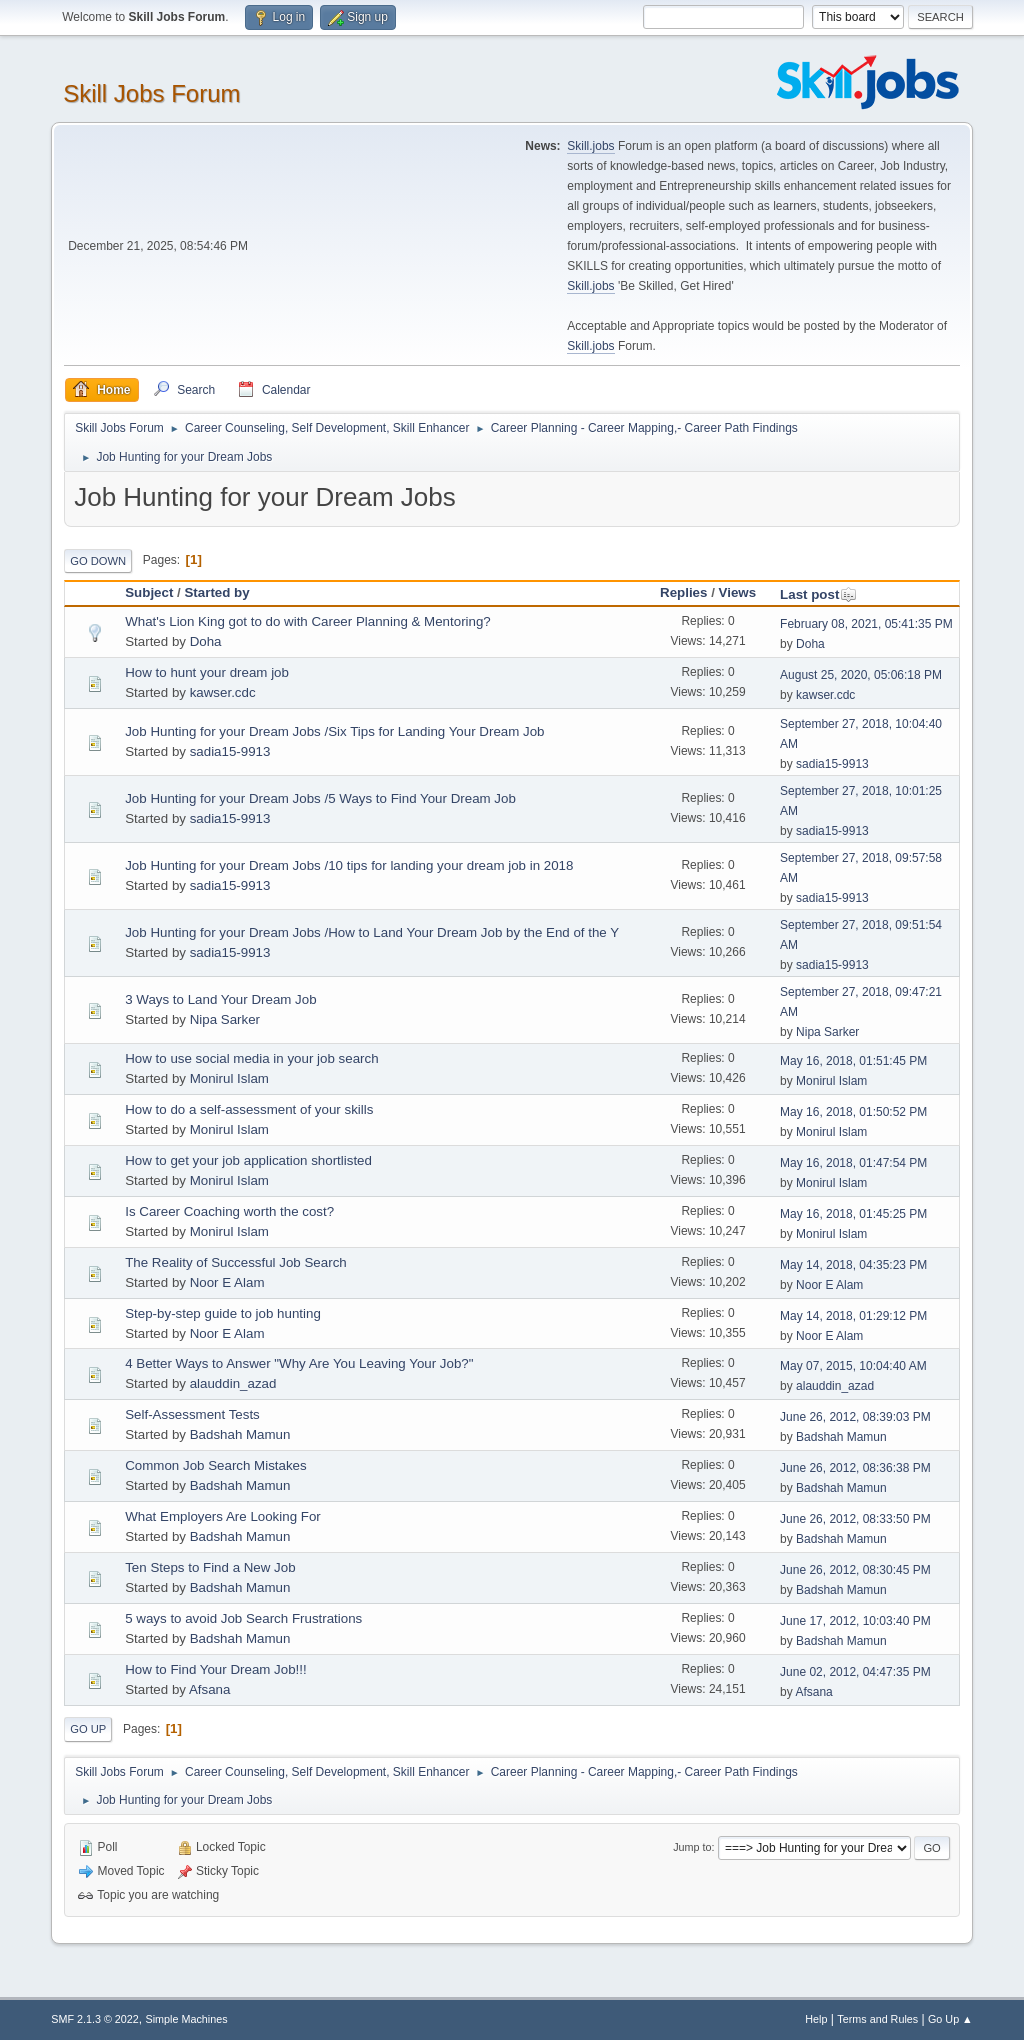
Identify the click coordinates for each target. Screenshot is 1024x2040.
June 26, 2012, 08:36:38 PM (855, 1468)
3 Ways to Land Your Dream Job (220, 999)
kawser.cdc (223, 692)
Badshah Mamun (240, 1434)
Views (738, 592)
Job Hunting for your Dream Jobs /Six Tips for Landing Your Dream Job (334, 731)
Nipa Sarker (225, 1019)
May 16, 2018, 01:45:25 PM (853, 1214)
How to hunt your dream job (207, 672)
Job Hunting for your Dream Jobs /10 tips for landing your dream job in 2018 (349, 865)
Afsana (210, 1689)
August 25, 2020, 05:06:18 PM (861, 675)
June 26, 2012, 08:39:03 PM (855, 1417)
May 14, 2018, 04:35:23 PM (853, 1265)
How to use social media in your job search (251, 1058)
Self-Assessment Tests (192, 1414)
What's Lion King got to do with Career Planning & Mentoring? (308, 621)
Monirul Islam (229, 1078)
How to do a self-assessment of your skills (249, 1109)
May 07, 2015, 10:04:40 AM (853, 1366)
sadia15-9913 (230, 751)
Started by (216, 592)
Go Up (88, 1729)
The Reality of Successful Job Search (236, 1262)
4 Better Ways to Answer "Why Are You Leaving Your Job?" (299, 1363)
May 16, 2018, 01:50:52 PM (853, 1112)
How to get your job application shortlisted (248, 1160)
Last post (818, 594)
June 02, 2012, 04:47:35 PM (855, 1672)
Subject (149, 592)
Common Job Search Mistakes (215, 1465)
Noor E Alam (227, 1282)
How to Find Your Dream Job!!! (216, 1669)
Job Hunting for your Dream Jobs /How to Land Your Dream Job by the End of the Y (372, 932)
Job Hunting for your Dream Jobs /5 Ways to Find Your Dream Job (320, 798)
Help (816, 2019)
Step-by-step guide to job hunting (223, 1313)
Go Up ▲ (950, 2019)
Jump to (692, 1847)
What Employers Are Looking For (223, 1516)
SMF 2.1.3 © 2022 (95, 2019)
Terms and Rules (877, 2019)
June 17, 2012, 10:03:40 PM (855, 1621)
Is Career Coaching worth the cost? (229, 1211)
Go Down (98, 561)
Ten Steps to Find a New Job (210, 1567)
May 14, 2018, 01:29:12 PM (853, 1316)
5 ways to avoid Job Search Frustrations (243, 1618)
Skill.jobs (590, 146)
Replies (683, 592)
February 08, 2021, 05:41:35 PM (866, 624)
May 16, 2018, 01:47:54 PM (853, 1163)
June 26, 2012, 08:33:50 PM (855, 1519)
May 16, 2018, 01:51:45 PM (853, 1061)
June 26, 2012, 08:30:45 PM (855, 1570)
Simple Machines (187, 2019)
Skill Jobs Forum (151, 93)
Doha (206, 641)
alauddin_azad (233, 1383)
